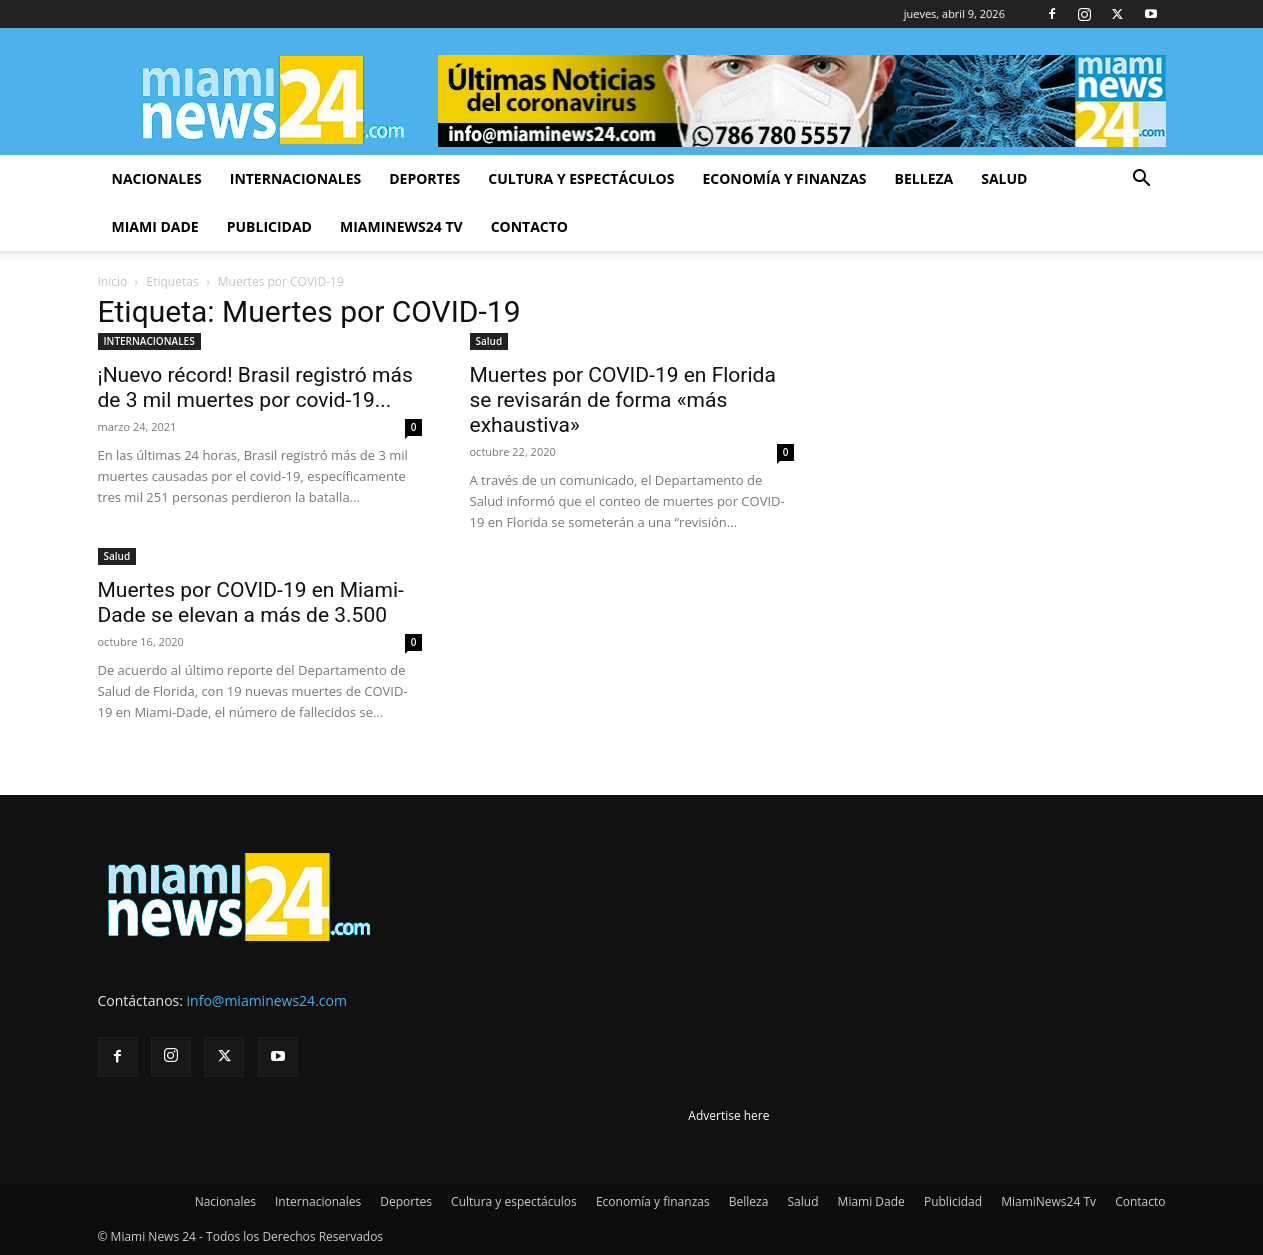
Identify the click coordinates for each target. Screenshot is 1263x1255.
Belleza (924, 178)
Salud (1004, 178)
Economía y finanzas (784, 178)
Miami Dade (155, 226)
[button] (1142, 180)
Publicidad (269, 226)
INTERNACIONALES (149, 341)
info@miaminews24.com (267, 1000)
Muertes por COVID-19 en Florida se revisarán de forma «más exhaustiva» (623, 400)
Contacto (529, 226)
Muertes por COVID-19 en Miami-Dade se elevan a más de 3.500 (251, 602)
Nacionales (157, 178)
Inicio (113, 281)
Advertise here (728, 1115)
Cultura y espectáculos (581, 178)
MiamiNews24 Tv (401, 226)
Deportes (424, 178)
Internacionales (295, 178)
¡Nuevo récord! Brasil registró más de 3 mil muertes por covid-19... (255, 387)
